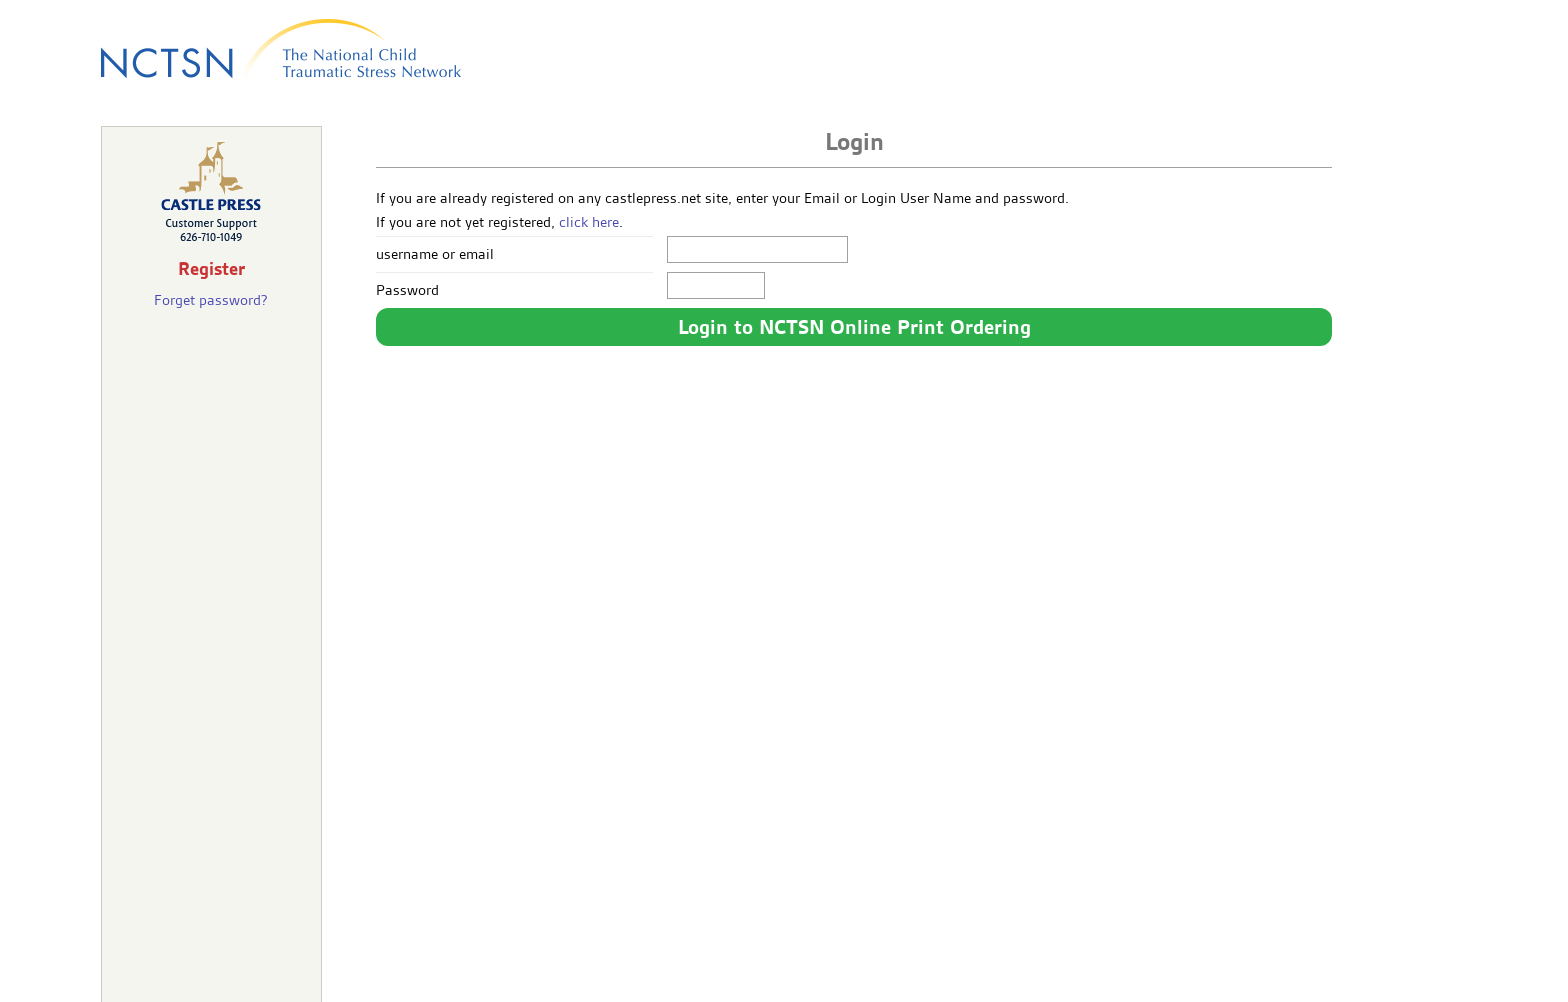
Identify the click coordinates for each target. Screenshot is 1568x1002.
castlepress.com (784, 978)
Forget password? (211, 300)
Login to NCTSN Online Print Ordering (854, 327)
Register (211, 268)
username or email (435, 254)
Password (407, 290)
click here (589, 222)
